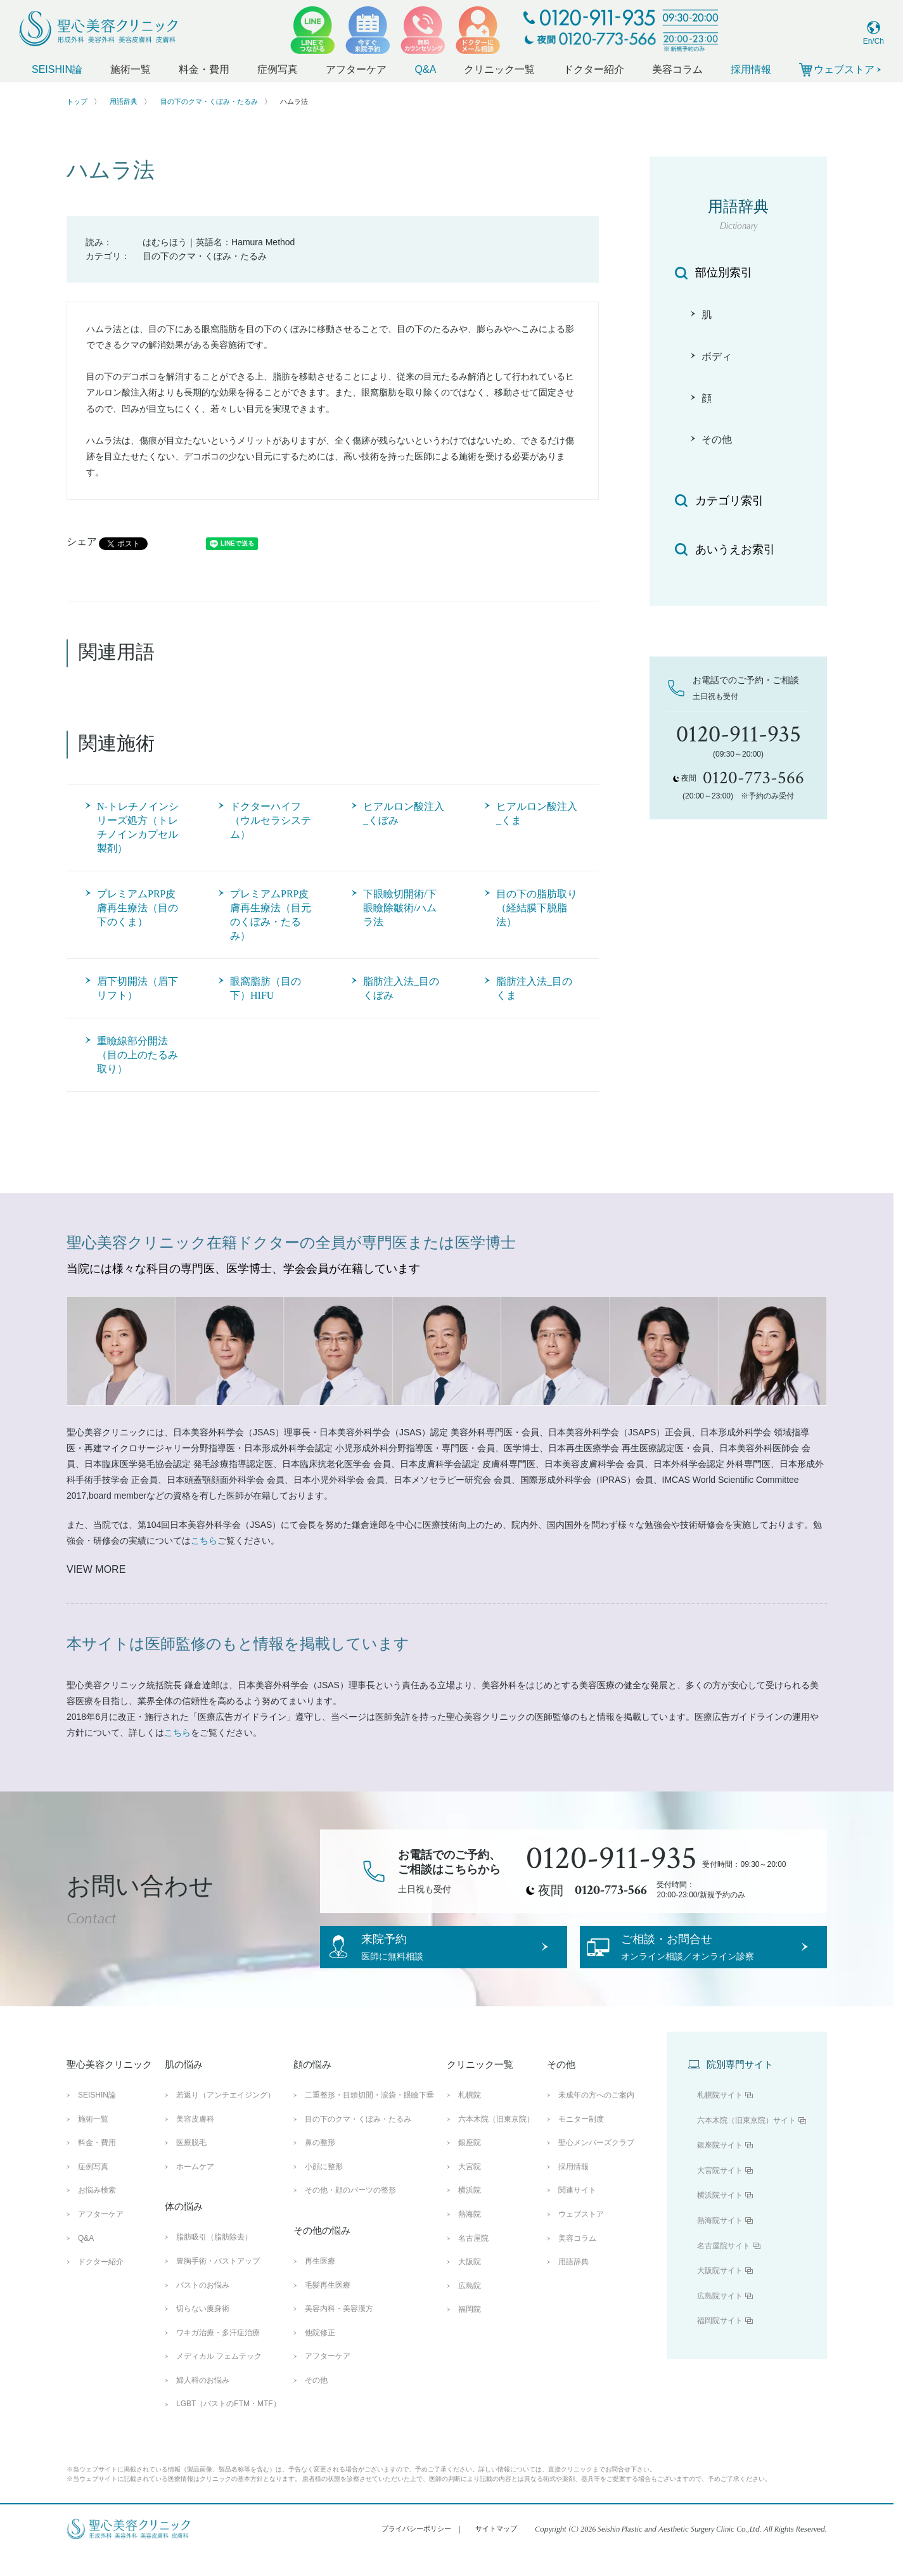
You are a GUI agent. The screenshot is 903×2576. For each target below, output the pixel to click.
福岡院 (469, 2332)
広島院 (469, 2308)
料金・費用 (204, 69)
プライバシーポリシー (416, 2551)
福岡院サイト (720, 2343)
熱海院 (469, 2237)
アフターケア (356, 69)
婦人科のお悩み (202, 2403)
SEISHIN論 (57, 69)
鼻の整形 (320, 2165)
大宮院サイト (720, 2193)
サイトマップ (496, 2551)
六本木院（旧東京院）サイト (746, 2142)
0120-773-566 (611, 1890)
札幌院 (469, 2117)
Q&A (426, 69)
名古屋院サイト (723, 2268)
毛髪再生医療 (327, 2307)
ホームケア (195, 2189)
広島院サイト (720, 2318)
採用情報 (751, 69)
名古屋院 (473, 2260)
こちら (204, 1540)
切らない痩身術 (202, 2331)
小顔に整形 (324, 2189)
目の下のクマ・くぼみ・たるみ (209, 101)
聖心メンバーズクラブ (596, 2165)
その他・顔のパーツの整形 (350, 2212)
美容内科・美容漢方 (339, 2331)
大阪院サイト (720, 2293)
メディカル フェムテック (219, 2378)
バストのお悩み (202, 2307)
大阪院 (469, 2284)
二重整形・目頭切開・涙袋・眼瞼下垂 (369, 2117)
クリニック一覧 (499, 69)
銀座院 (469, 2165)
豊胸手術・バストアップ (218, 2283)
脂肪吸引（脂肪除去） (214, 2259)
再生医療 (320, 2283)
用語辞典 (124, 101)
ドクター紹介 (593, 69)
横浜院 (469, 2212)
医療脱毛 (191, 2165)
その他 (316, 2403)
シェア (82, 541)
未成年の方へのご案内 (596, 2117)
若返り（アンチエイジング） (225, 2117)
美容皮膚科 (195, 2141)
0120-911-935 (611, 1858)
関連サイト (577, 2212)
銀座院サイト (720, 2167)
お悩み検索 (97, 2212)
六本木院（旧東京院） (496, 2141)
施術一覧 (130, 69)
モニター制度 (581, 2141)
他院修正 (320, 2355)
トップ (77, 101)
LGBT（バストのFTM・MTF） (228, 2426)
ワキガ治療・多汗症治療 (218, 2355)
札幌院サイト (720, 2117)
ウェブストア (581, 2237)
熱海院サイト (720, 2243)
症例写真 (277, 69)
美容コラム (677, 69)
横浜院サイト (720, 2218)
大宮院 (469, 2189)
